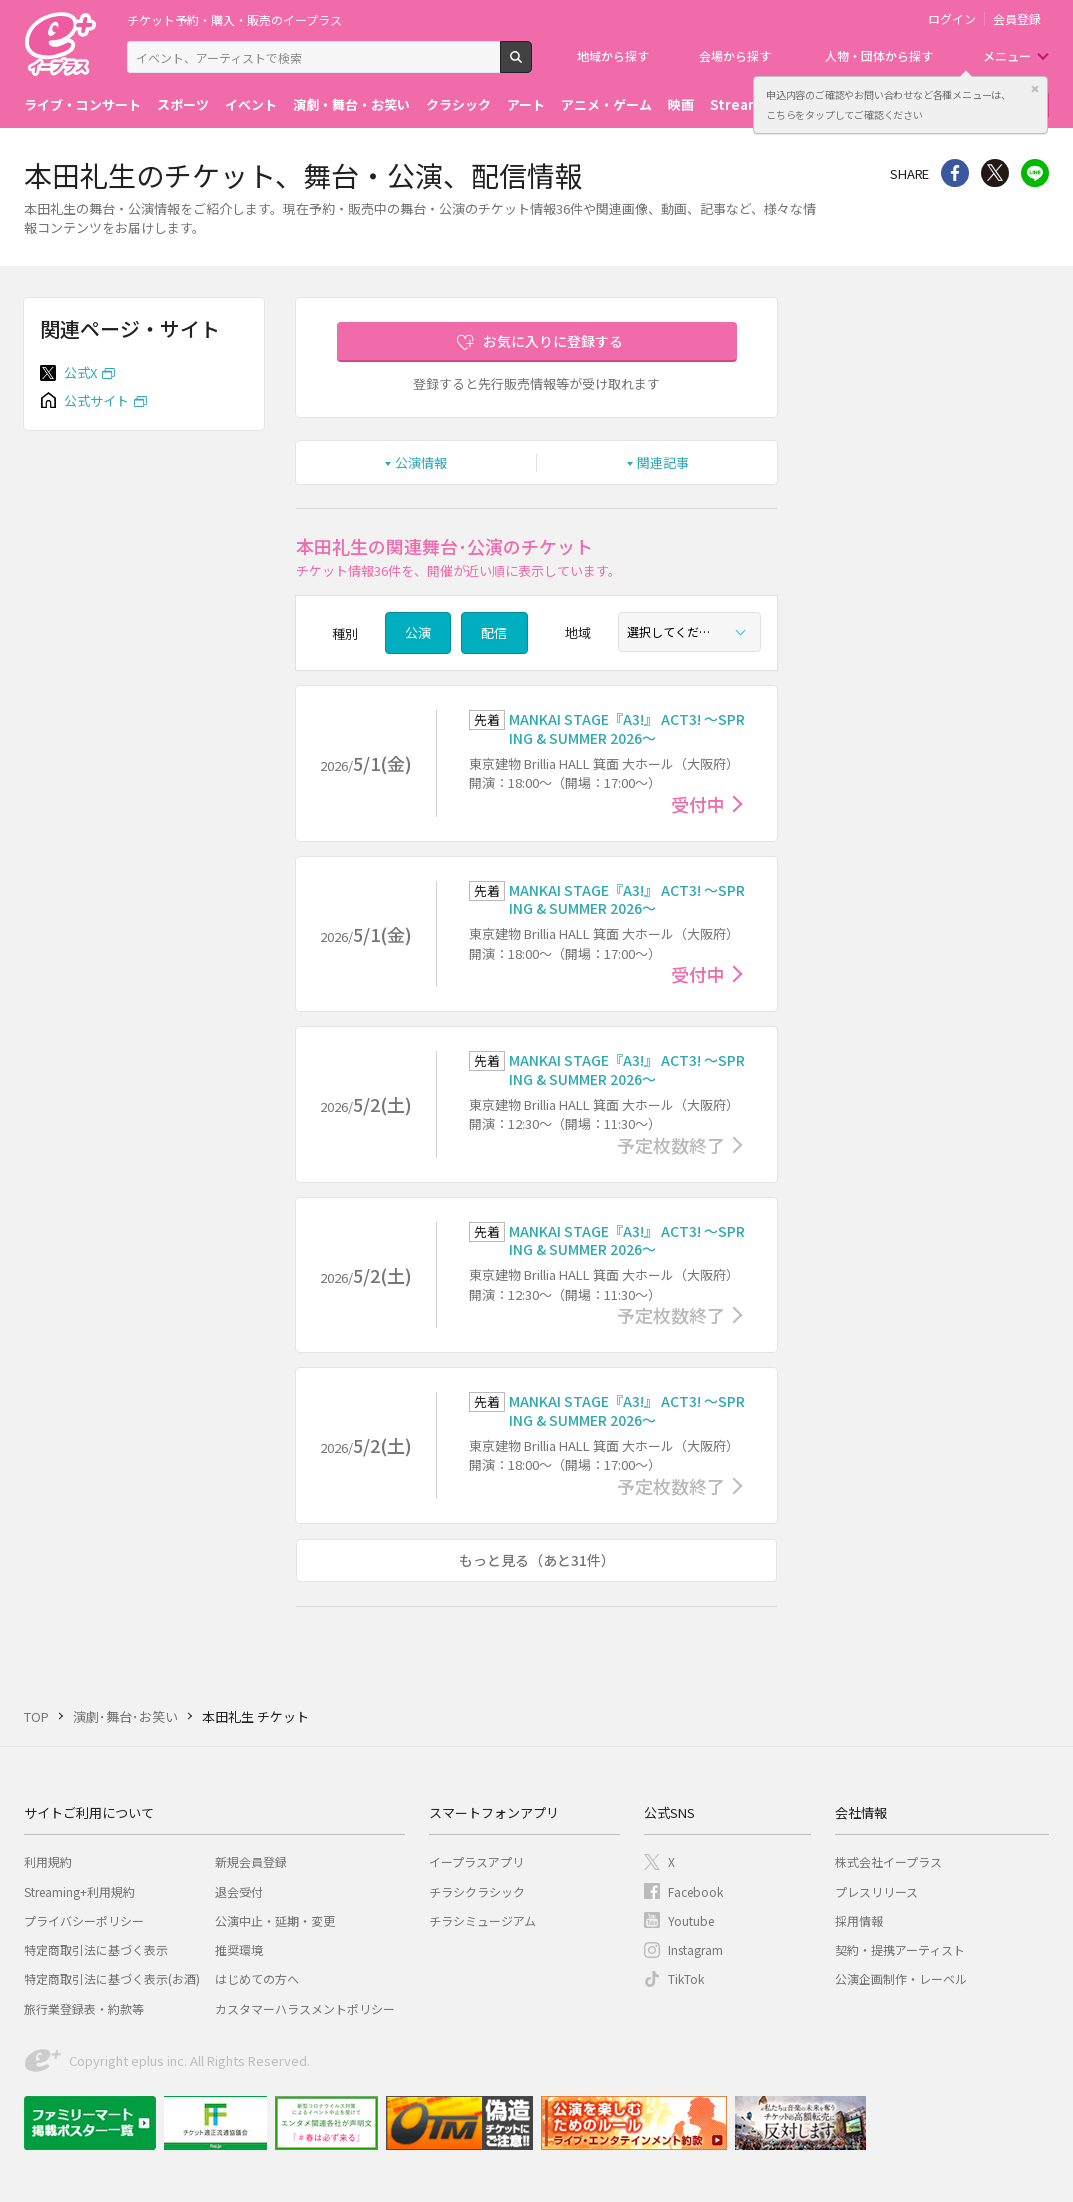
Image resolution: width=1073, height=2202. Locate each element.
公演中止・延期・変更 (275, 1920)
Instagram (695, 1949)
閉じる (1035, 89)
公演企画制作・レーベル (901, 1978)
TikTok (686, 1978)
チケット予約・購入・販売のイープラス (234, 19)
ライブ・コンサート (82, 104)
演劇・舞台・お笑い (351, 104)
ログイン (952, 19)
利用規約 (48, 1861)
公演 (418, 632)
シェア (955, 173)
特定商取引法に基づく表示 (96, 1949)
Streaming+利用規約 (79, 1891)
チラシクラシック (477, 1891)
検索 (531, 65)
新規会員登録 (251, 1861)
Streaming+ (750, 104)
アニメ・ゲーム (606, 104)
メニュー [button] (1007, 55)
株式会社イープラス (888, 1861)
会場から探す (735, 55)
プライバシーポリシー (84, 1920)
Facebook (695, 1891)
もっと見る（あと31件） (537, 1560)
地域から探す (613, 55)
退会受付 (239, 1891)
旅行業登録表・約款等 (84, 2008)
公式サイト (96, 400)
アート (526, 104)
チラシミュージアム (482, 1920)
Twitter (995, 173)
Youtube (691, 1920)
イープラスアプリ (476, 1861)
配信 (494, 632)
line (1035, 173)
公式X (80, 372)
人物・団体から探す (879, 55)
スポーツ (183, 104)
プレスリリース (876, 1891)
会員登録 (1017, 19)
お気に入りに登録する (553, 341)
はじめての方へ (257, 1978)
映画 (681, 104)
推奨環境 (239, 1949)
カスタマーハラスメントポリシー (305, 2008)
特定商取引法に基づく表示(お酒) (112, 1978)
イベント (251, 104)
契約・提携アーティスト (900, 1949)
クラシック (458, 104)
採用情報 (859, 1920)
